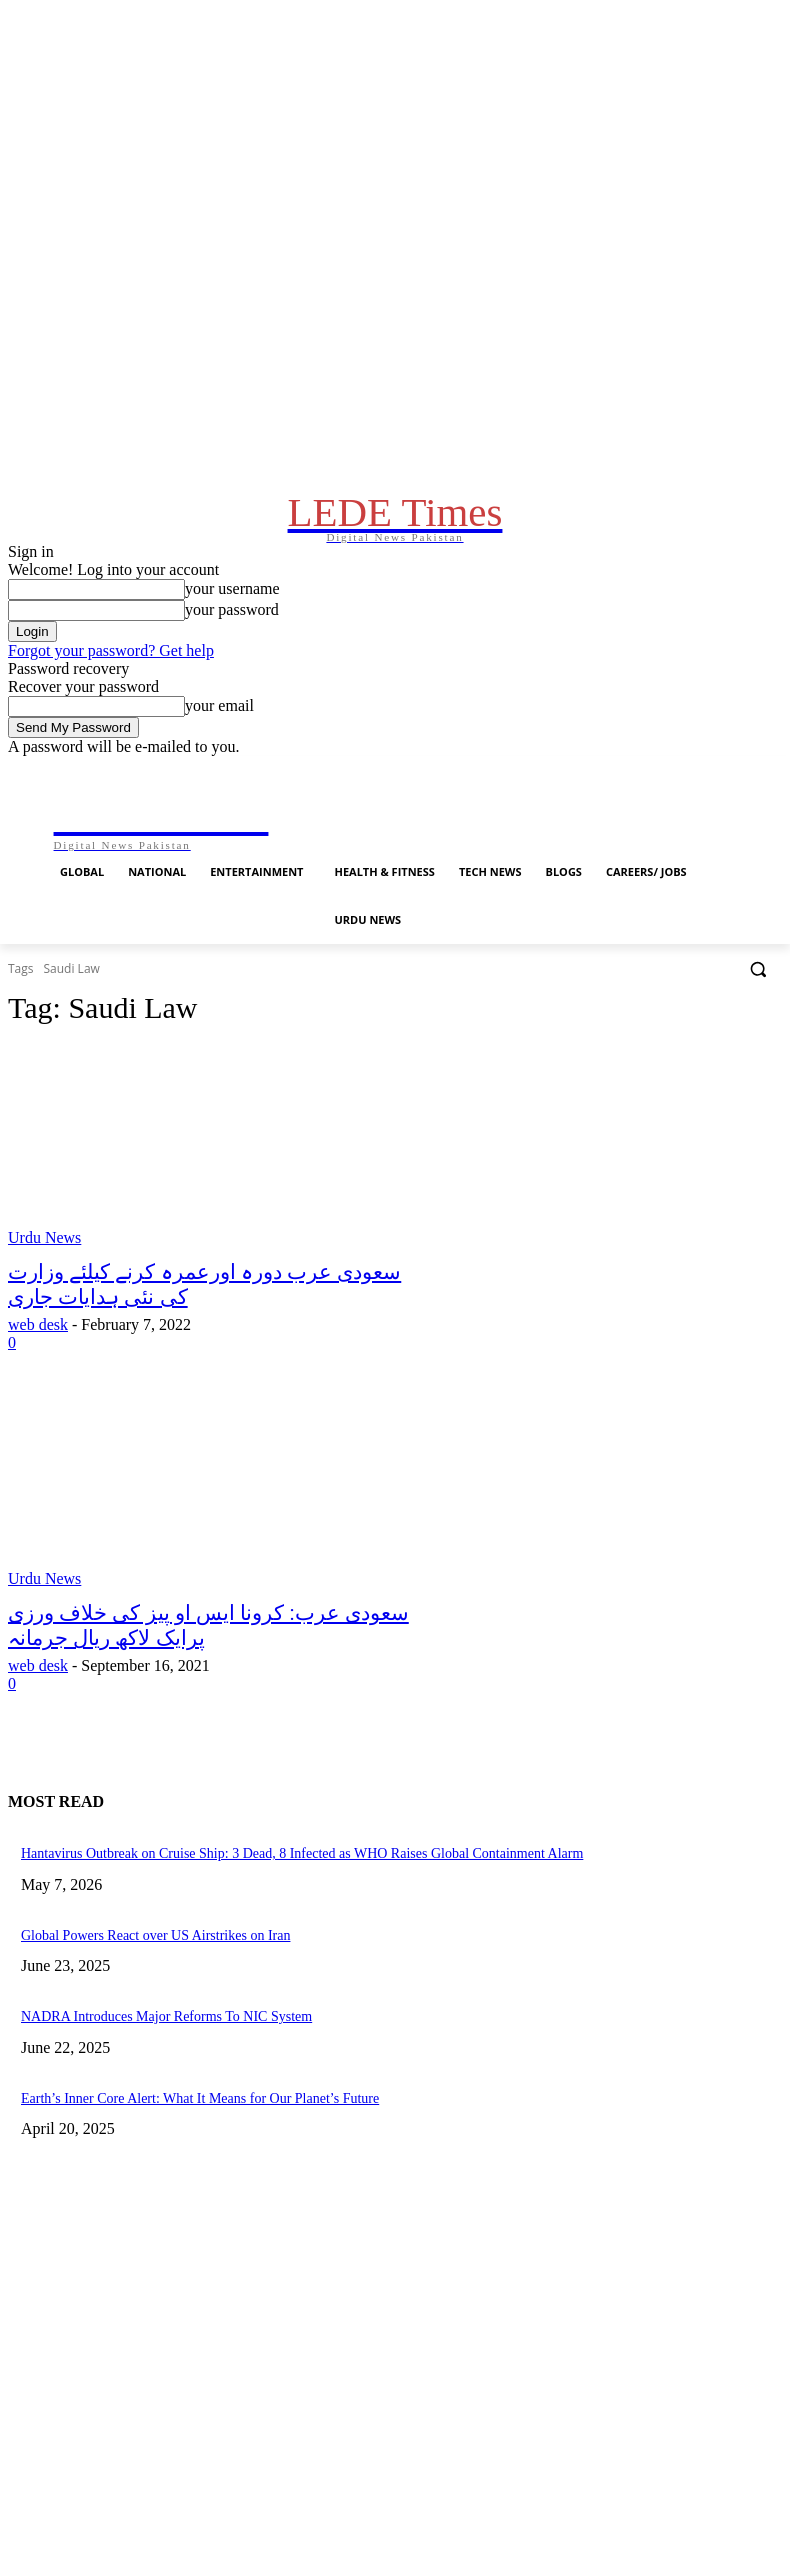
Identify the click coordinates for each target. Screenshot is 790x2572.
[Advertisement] (395, 2238)
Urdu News (44, 1315)
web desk (38, 1396)
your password (232, 649)
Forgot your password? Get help (111, 690)
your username (232, 628)
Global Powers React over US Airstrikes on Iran (136, 1996)
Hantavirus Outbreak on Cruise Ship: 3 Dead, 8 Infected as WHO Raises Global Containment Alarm (262, 1918)
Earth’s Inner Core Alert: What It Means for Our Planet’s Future (174, 2154)
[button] (758, 1046)
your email (219, 745)
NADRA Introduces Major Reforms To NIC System (146, 2075)
